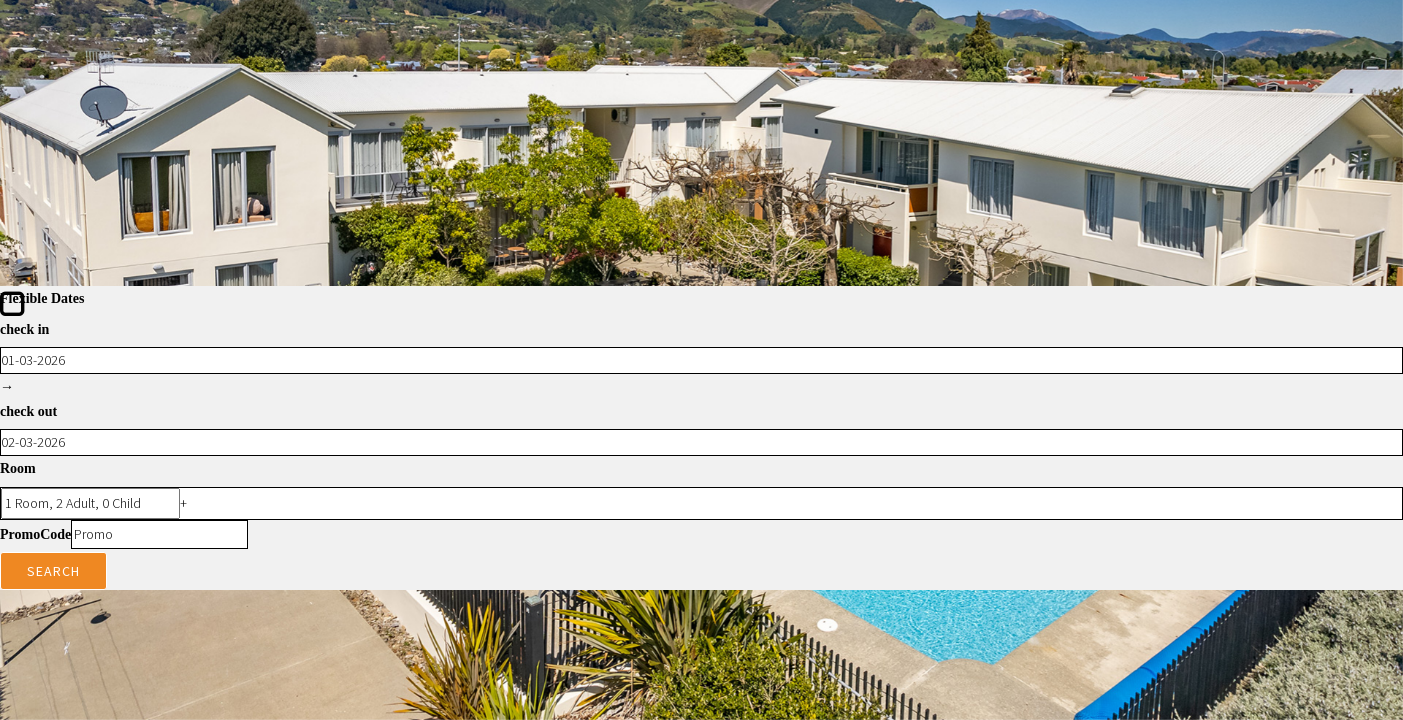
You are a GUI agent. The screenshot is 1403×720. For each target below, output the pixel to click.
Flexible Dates (42, 298)
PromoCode (35, 534)
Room (18, 468)
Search (53, 571)
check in (24, 329)
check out (28, 411)
